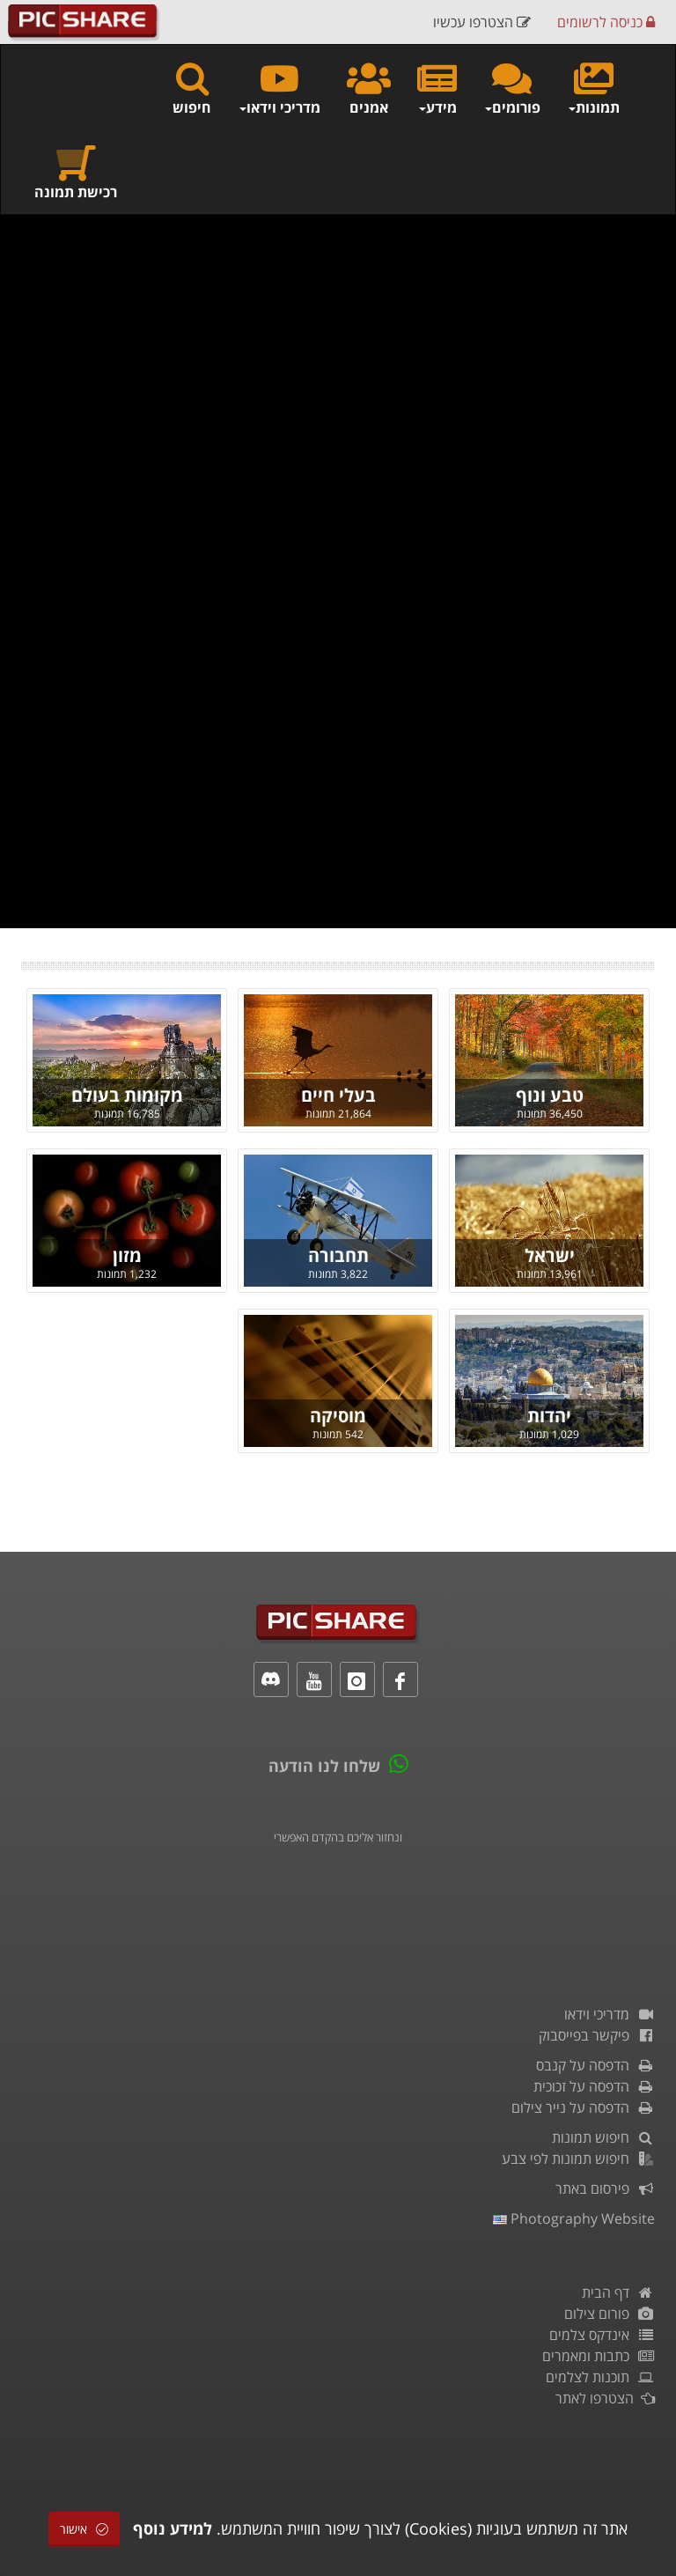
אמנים (369, 87)
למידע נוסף (172, 2528)
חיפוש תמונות (603, 2137)
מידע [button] (437, 87)
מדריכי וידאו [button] (279, 87)
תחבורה (338, 1255)
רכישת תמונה (75, 172)
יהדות (549, 1416)
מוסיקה (338, 1416)
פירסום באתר (605, 2188)
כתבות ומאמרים (598, 2356)
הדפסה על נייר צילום (583, 2107)
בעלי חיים (338, 1095)
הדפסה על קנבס (595, 2065)
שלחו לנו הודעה (324, 1765)
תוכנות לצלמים (600, 2377)
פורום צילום (609, 2313)
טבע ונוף (550, 1095)
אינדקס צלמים (602, 2334)
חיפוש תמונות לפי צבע (578, 2158)
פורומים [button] (511, 87)
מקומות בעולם (127, 1095)
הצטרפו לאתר (605, 2398)
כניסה (606, 22)
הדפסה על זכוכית (594, 2086)
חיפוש (192, 87)
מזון (127, 1255)
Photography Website (574, 2218)
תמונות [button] (593, 87)
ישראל (550, 1255)
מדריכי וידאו (609, 2014)
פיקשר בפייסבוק (597, 2035)
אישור (84, 2529)
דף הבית (618, 2292)
